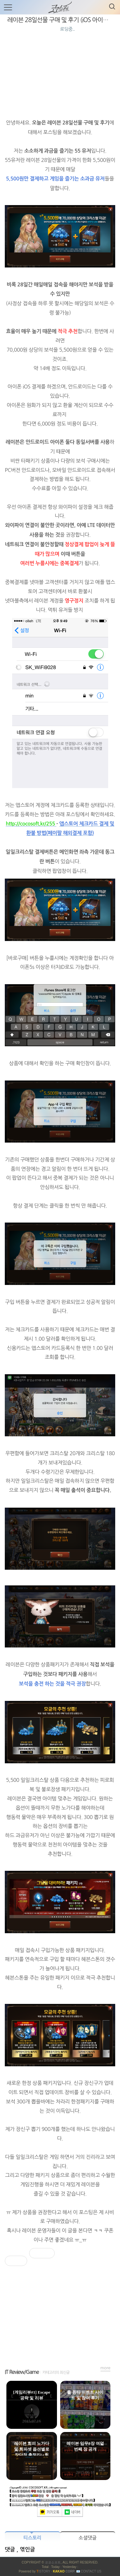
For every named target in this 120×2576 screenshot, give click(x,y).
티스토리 (32, 2537)
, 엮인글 (26, 2549)
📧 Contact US (88, 2571)
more (105, 2368)
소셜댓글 (88, 2537)
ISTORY (43, 2571)
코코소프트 (53, 2562)
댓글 (11, 2549)
